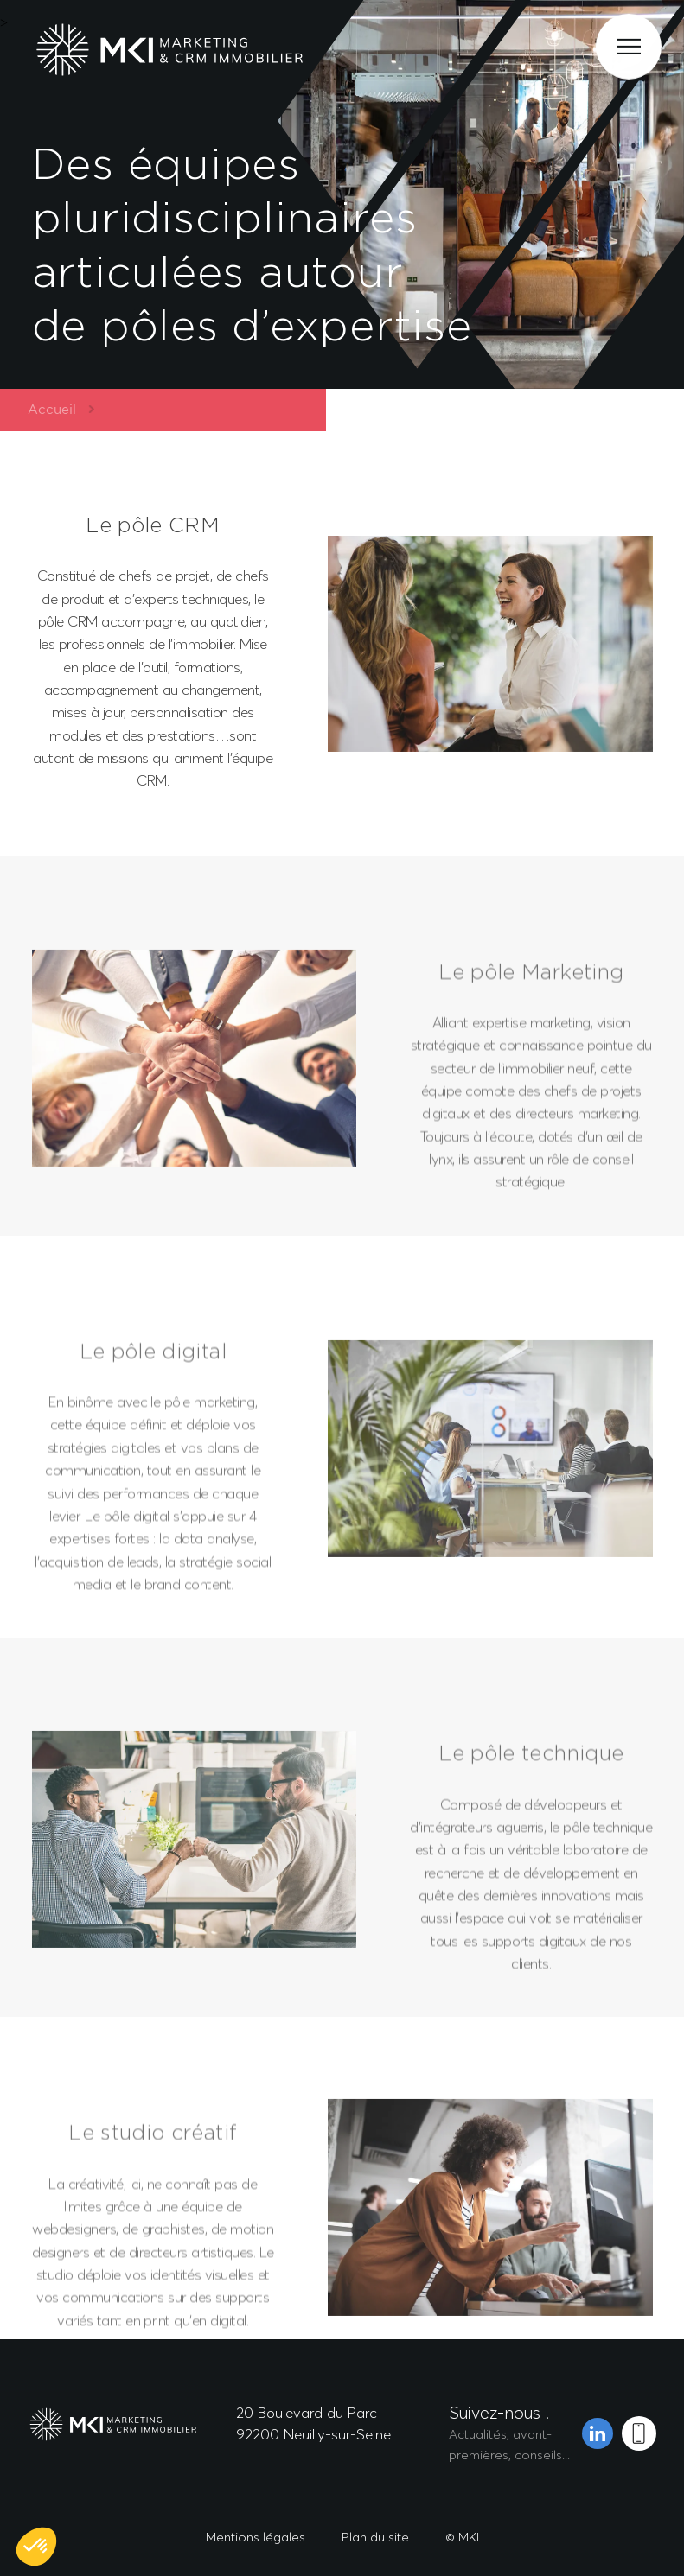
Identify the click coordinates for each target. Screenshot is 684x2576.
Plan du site (375, 2536)
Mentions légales (255, 2536)
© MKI (462, 2536)
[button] (36, 2546)
